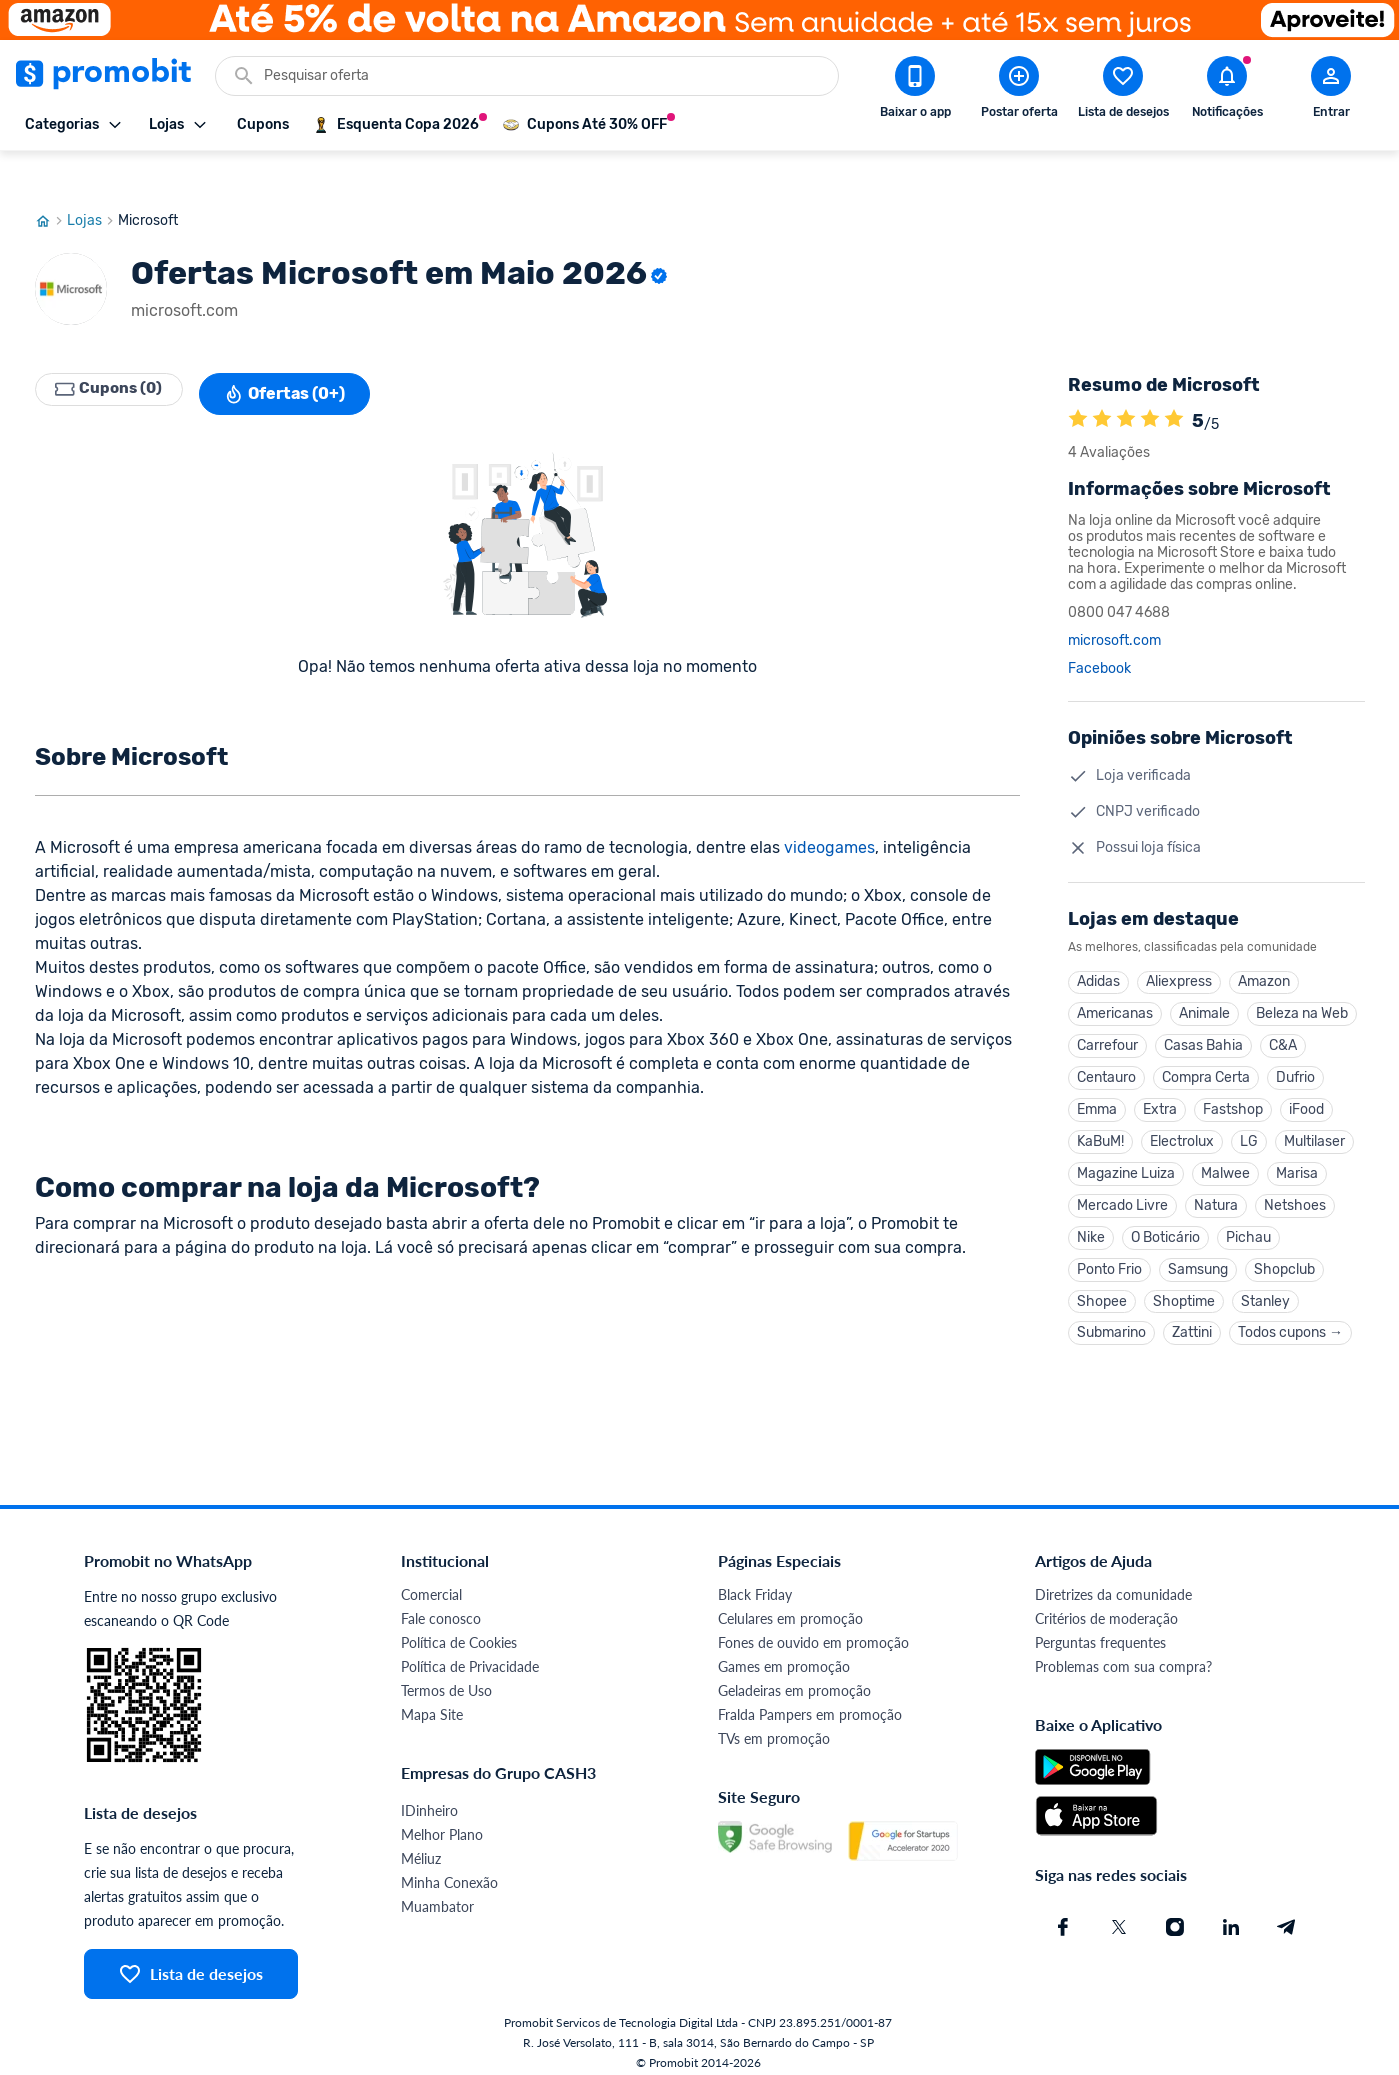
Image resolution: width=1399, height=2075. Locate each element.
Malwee (1225, 1149)
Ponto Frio (1109, 1251)
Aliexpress (1179, 945)
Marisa (1297, 1149)
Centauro (1106, 1047)
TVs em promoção (774, 1726)
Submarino (1111, 1319)
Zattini (1192, 1319)
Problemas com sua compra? (1123, 1654)
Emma (1097, 1081)
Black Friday (755, 1582)
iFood (1306, 1081)
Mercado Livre (1122, 1183)
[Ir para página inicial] (51, 183)
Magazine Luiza (1126, 1149)
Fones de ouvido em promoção (813, 1630)
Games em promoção (784, 1654)
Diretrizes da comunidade (1113, 1582)
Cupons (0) (115, 356)
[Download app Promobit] (915, 91)
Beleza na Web (1302, 979)
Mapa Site (432, 1702)
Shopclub (1284, 1251)
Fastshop (1233, 1081)
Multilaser (1314, 1115)
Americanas (1115, 979)
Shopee (1102, 1285)
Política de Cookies (459, 1630)
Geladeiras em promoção (794, 1678)
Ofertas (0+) (296, 356)
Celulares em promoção (790, 1606)
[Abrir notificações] (1227, 91)
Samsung (1198, 1251)
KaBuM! (1100, 1115)
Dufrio (1295, 1047)
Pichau (1248, 1217)
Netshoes (1295, 1183)
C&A (1283, 1013)
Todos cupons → (1290, 1319)
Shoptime (1184, 1285)
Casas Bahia (1203, 1013)
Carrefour (1107, 1013)
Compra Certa (1206, 1047)
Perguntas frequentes (1100, 1630)
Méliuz (421, 1846)
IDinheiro (429, 1798)
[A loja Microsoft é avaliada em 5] (1078, 383)
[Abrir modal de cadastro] (1331, 91)
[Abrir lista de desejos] (1123, 91)
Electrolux (1182, 1115)
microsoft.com (1114, 603)
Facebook (1099, 631)
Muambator (437, 1894)
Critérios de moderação (1106, 1606)
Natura (1216, 1183)
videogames (829, 809)
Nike (1091, 1217)
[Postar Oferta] (1019, 91)
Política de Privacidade (470, 1654)
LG (1249, 1115)
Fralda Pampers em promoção (810, 1702)
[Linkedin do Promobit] (1231, 1915)
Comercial (431, 1582)
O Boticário (1165, 1217)
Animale (1204, 979)
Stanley (1265, 1285)
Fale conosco (441, 1606)
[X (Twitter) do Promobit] (1119, 1915)
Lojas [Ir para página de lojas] (92, 183)
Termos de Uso (446, 1678)
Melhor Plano (442, 1822)
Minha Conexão (449, 1870)
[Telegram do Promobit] (1287, 1915)
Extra (1160, 1081)
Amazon (1264, 945)
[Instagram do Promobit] (1175, 1915)
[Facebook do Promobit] (1063, 1915)
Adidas (1098, 945)
